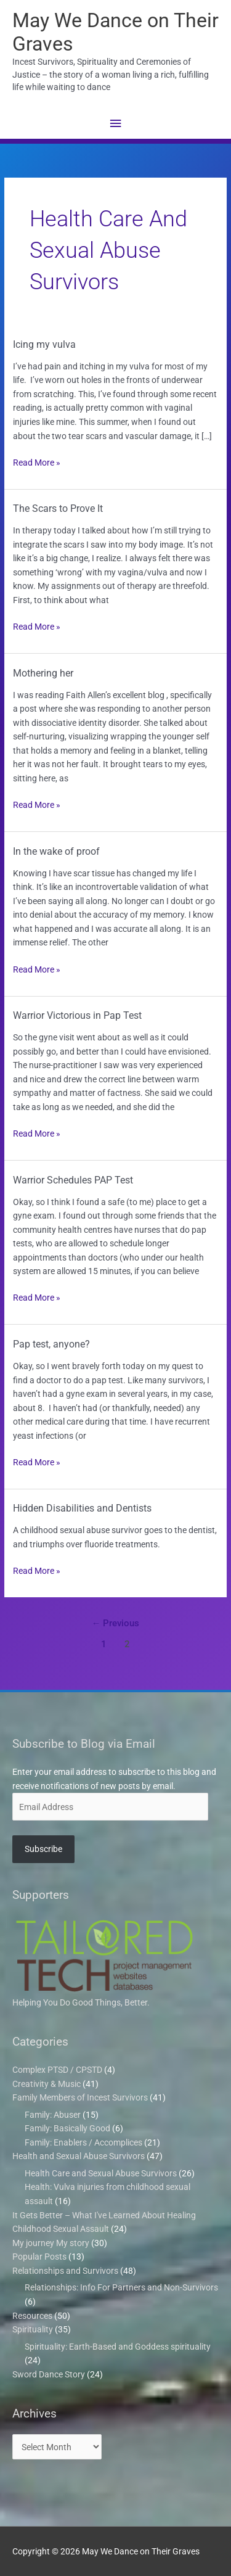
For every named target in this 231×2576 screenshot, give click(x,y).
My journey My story (50, 2243)
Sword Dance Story (48, 2374)
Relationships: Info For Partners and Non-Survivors (121, 2287)
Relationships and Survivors (65, 2271)
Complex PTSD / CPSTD (57, 2070)
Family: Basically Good (67, 2128)
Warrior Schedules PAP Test (73, 1180)
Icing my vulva (44, 344)
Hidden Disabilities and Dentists (82, 1508)
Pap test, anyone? (51, 1344)
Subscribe (43, 1849)
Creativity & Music (46, 2084)
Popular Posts (39, 2256)
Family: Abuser (53, 2115)
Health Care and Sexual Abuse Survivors (101, 2173)
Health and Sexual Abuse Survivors (78, 2156)
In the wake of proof (56, 851)
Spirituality (32, 2329)
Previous (116, 1623)
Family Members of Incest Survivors (80, 2097)
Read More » (36, 461)
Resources (32, 2316)
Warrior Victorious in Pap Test (77, 1015)
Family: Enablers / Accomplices (83, 2142)
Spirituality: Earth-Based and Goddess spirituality (118, 2347)
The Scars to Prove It (58, 508)
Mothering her (43, 673)
